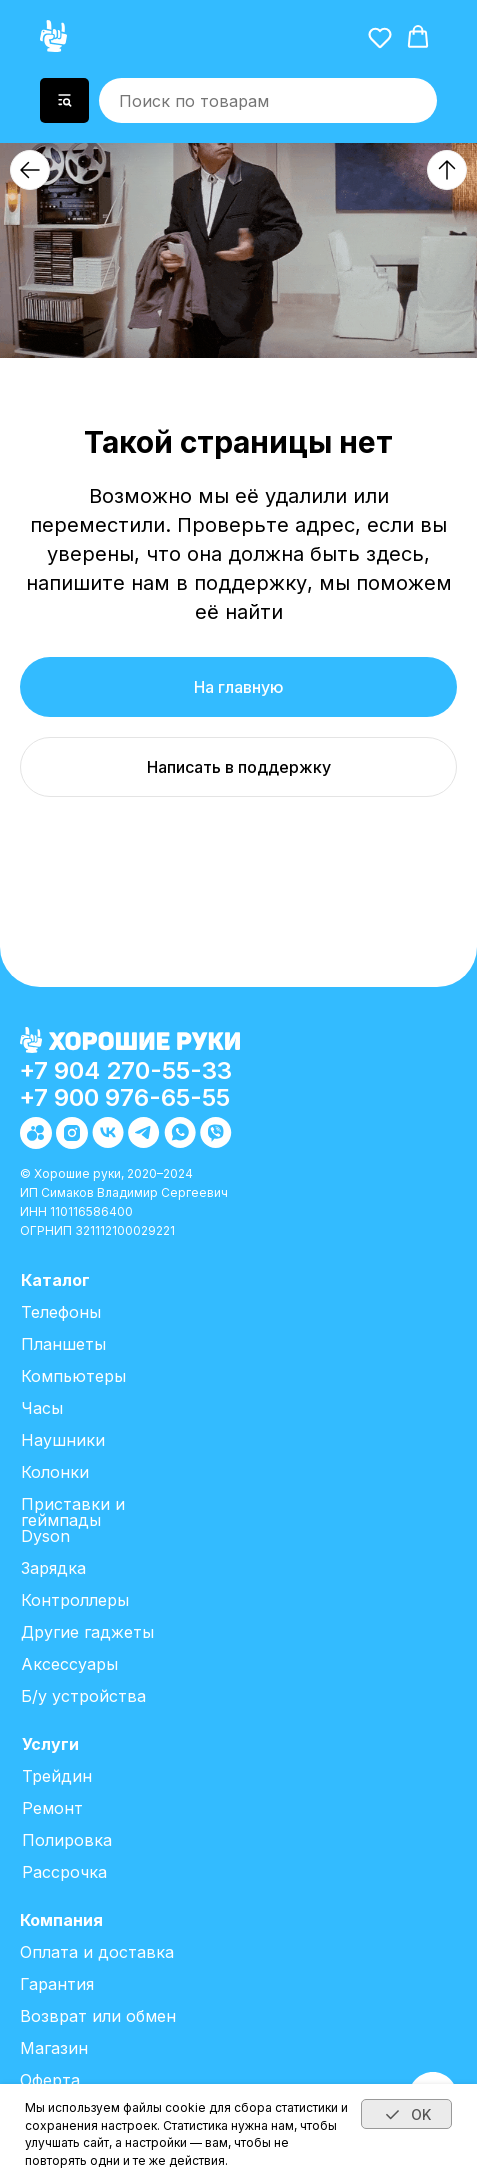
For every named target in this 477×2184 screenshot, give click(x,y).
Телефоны (61, 1312)
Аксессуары (69, 1664)
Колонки (55, 1472)
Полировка (67, 1840)
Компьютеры (73, 1376)
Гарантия (57, 1984)
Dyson (45, 1536)
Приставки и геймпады (73, 1512)
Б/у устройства (83, 1696)
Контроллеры (75, 1600)
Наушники (63, 1440)
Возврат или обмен (98, 2016)
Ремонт (52, 1808)
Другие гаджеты (87, 1632)
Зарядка (53, 1568)
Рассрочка (64, 1872)
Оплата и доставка (97, 1952)
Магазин (54, 2048)
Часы (42, 1408)
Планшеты (63, 1344)
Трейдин (57, 1776)
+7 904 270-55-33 (125, 1070)
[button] (380, 37)
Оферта (50, 2080)
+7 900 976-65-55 (124, 1097)
